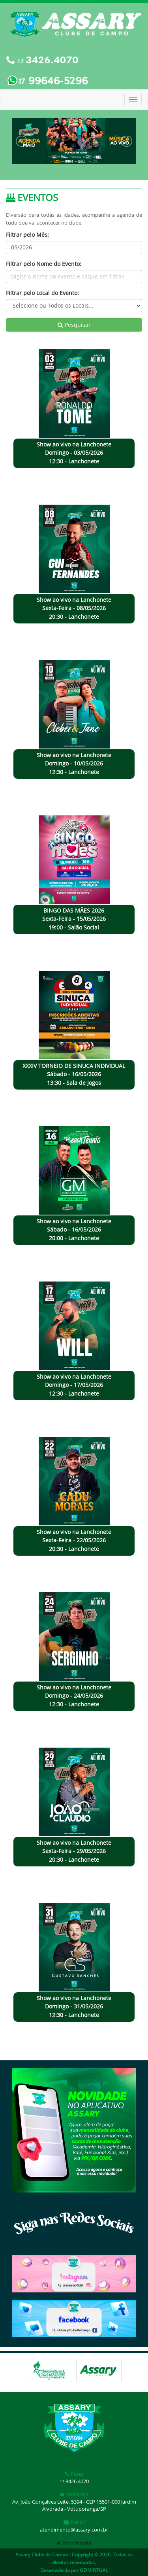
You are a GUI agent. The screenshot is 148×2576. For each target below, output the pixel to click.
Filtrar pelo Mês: (27, 234)
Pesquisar (74, 324)
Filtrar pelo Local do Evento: (42, 293)
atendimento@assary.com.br (74, 2529)
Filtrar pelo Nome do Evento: (43, 263)
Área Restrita (74, 2542)
